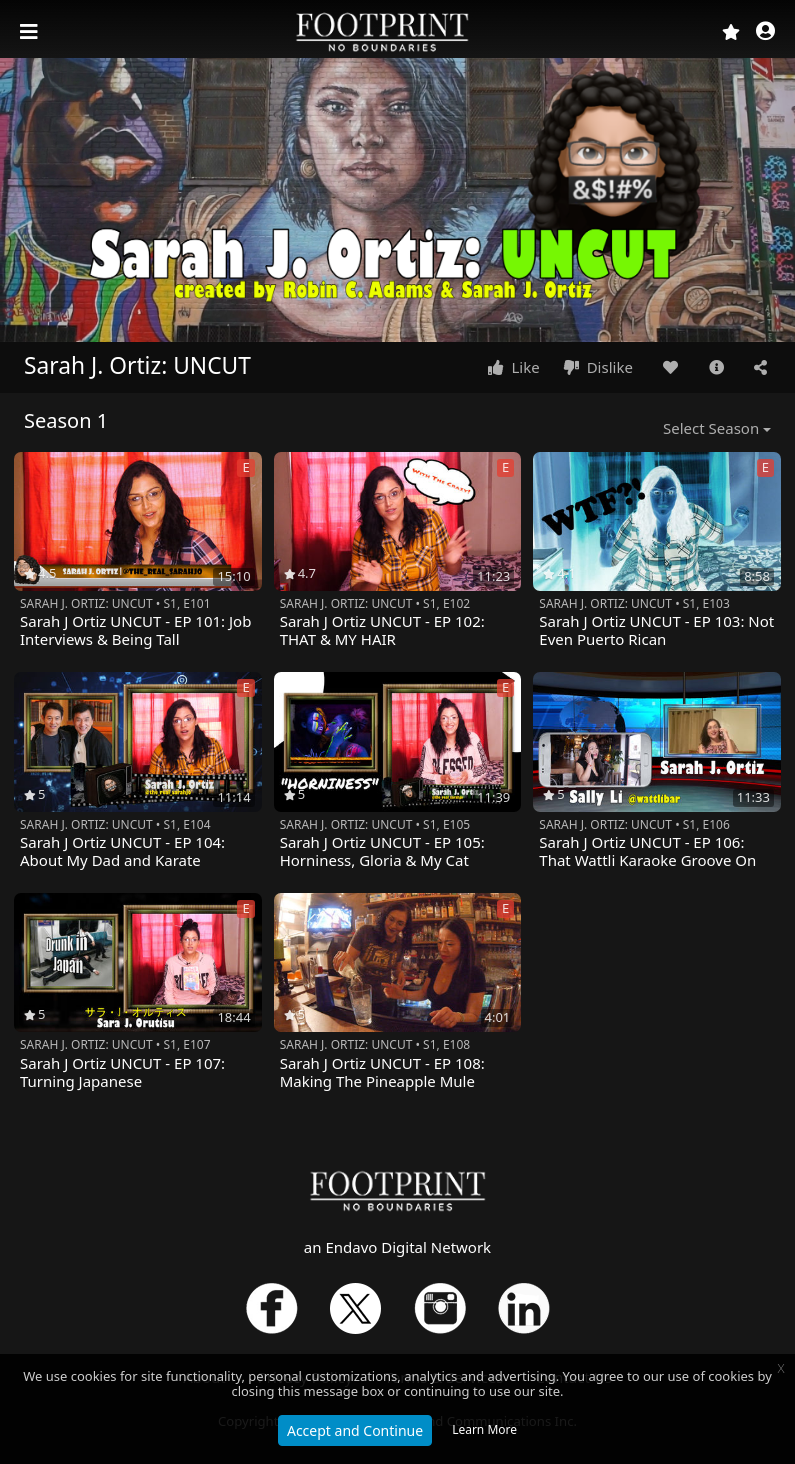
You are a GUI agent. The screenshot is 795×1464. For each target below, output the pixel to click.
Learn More (484, 1429)
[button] (765, 32)
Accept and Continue (355, 1430)
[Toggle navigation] (31, 32)
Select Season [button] (711, 428)
